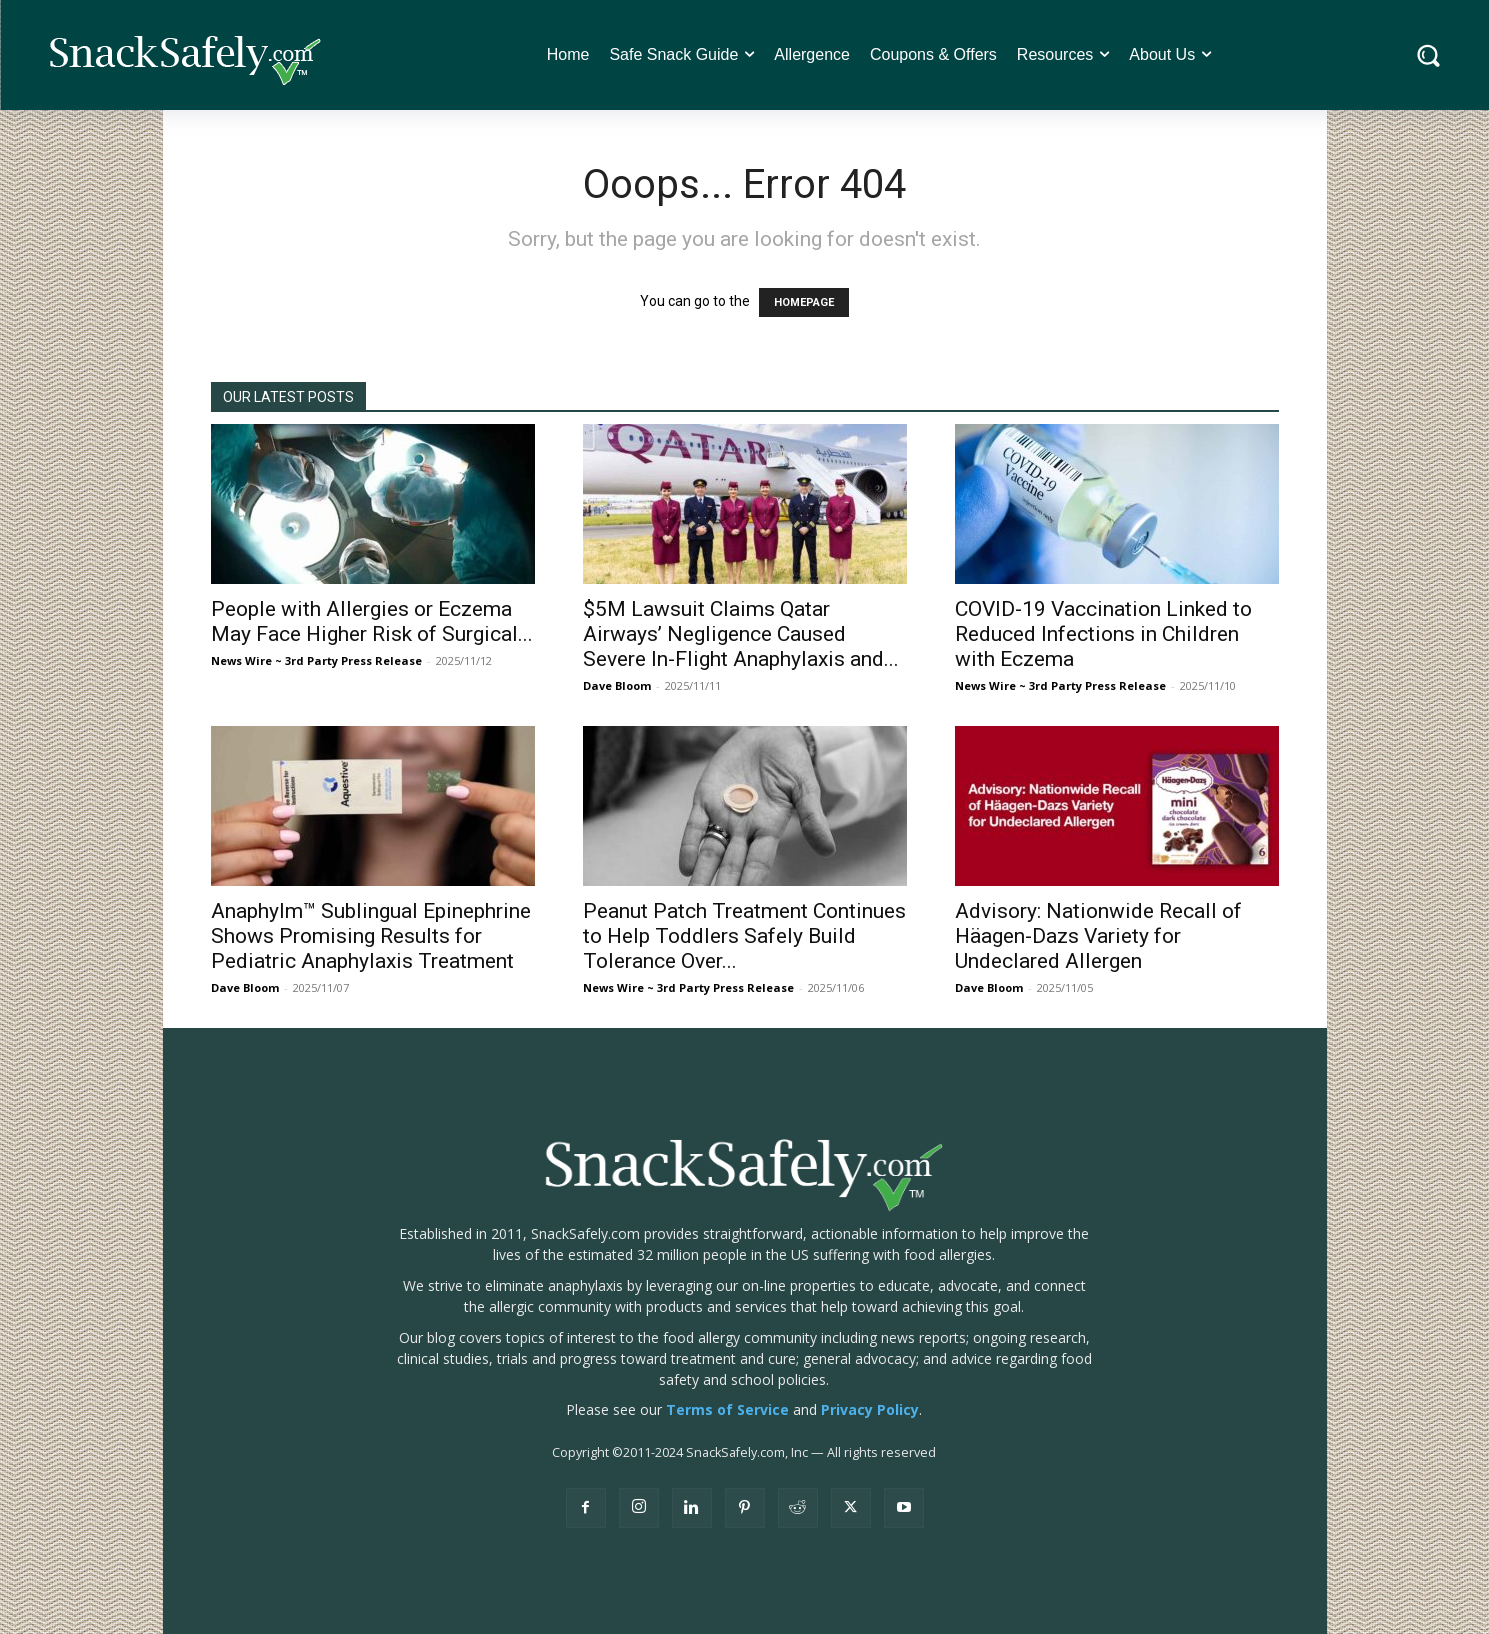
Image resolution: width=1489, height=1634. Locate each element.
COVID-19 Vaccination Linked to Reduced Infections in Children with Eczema (1103, 634)
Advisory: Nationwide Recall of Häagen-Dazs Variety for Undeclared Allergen (1098, 936)
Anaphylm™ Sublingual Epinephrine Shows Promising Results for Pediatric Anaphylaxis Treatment (371, 936)
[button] (1428, 55)
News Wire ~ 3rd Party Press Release (316, 660)
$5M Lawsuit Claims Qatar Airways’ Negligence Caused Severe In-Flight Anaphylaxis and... (741, 634)
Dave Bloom (617, 685)
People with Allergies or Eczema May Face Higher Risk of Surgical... (372, 621)
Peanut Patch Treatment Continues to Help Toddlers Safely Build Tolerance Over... (744, 936)
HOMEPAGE (804, 302)
